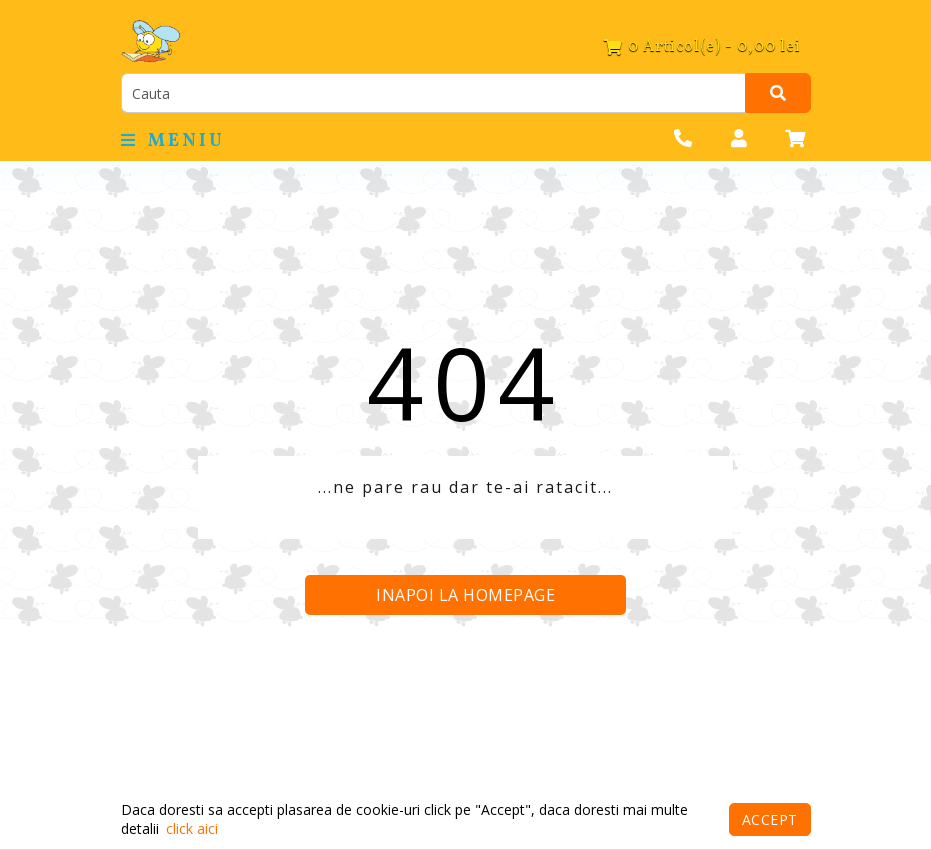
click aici (192, 828)
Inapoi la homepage (465, 595)
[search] (433, 93)
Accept (770, 819)
